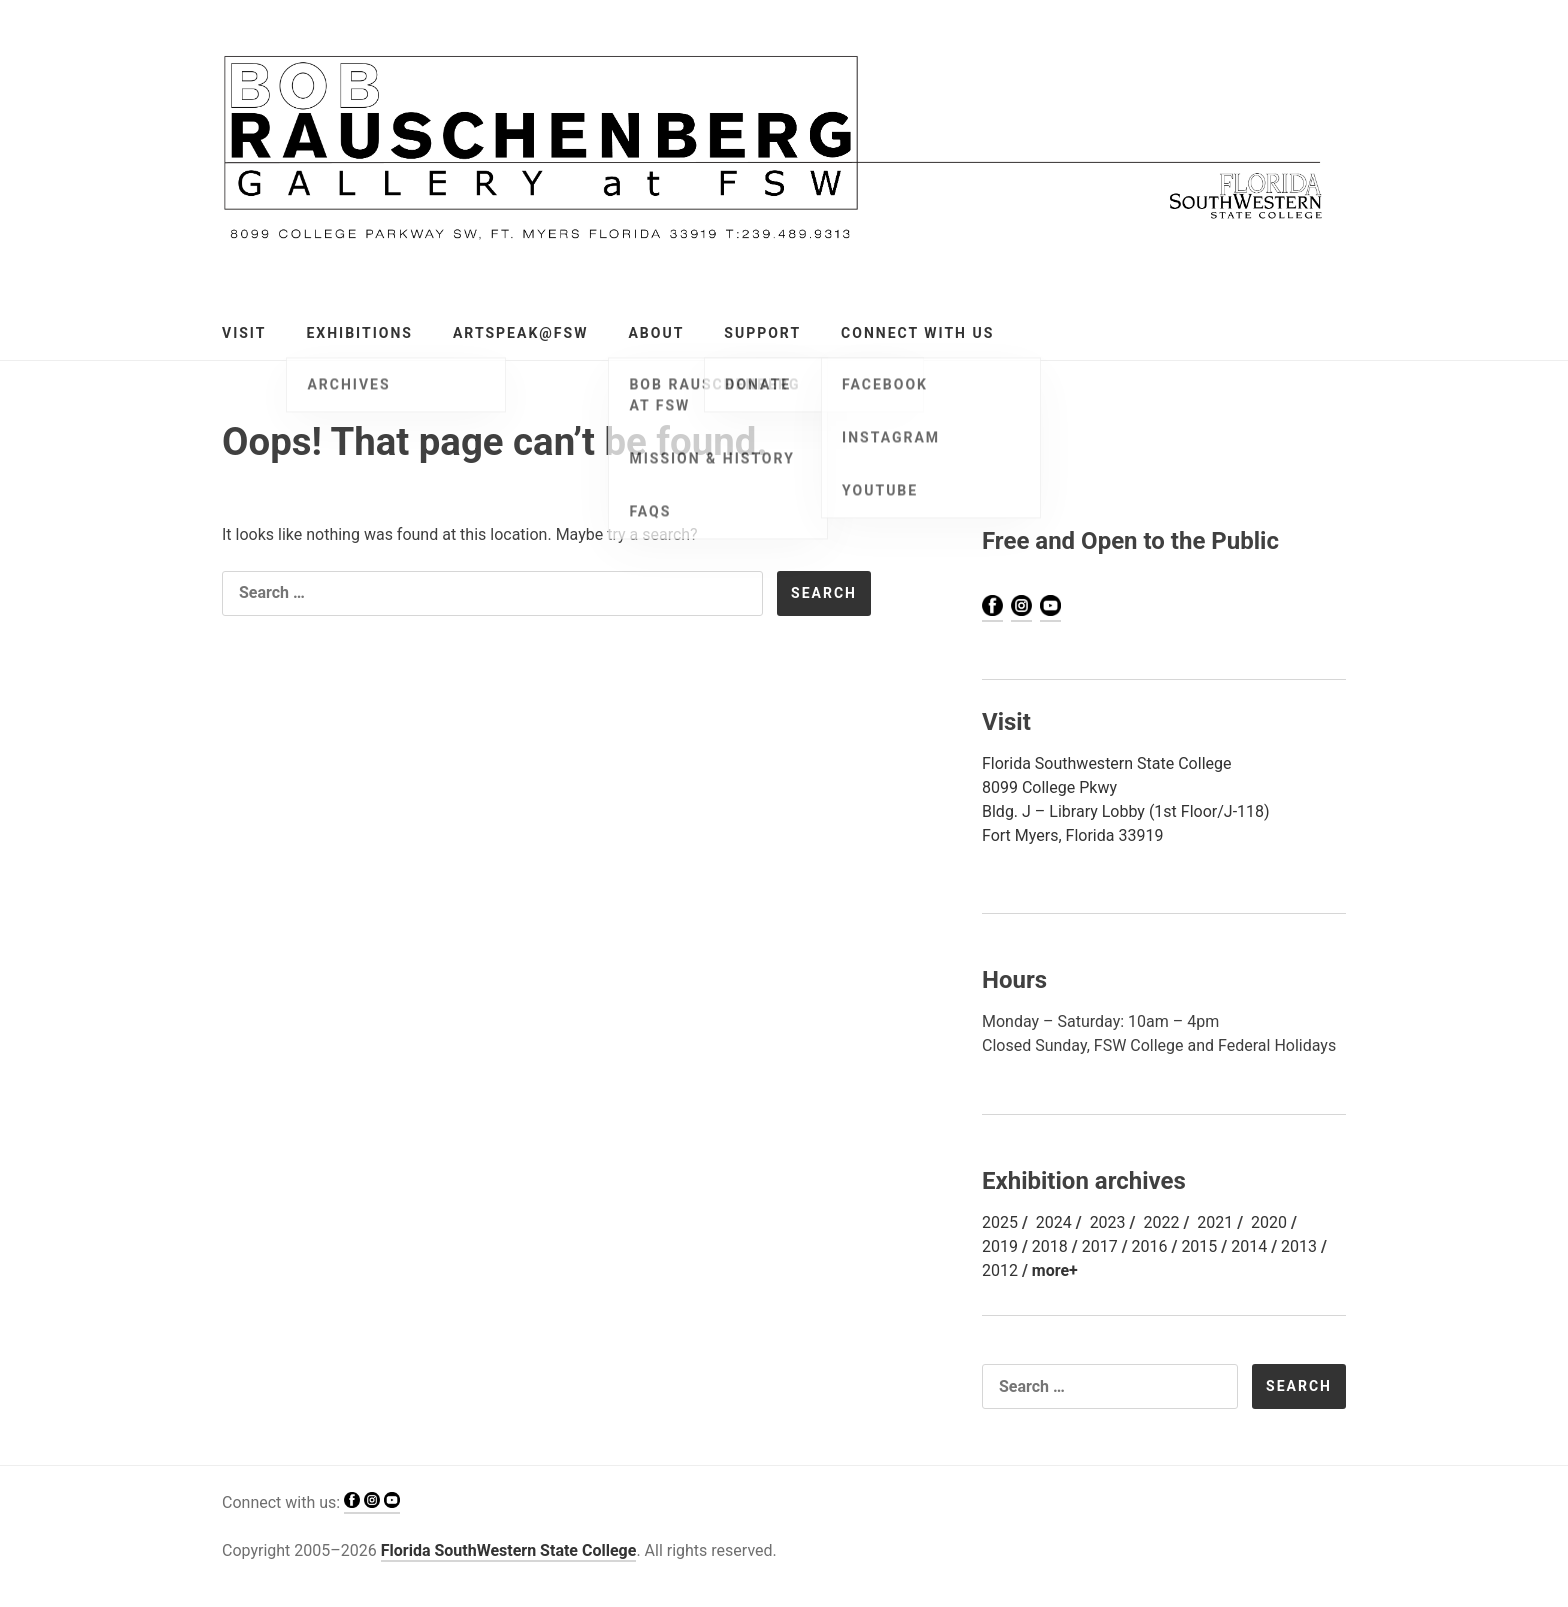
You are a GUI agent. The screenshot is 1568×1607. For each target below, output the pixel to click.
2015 (1199, 1246)
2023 (1108, 1222)
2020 (1269, 1222)
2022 (1161, 1222)
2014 (1249, 1246)
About (656, 333)
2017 (1100, 1246)
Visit (244, 333)
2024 (1054, 1222)
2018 (1050, 1246)
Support (762, 333)
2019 (1000, 1246)
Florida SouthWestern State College (509, 1550)
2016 (1150, 1246)
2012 (1000, 1270)
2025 (1000, 1222)
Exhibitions (359, 333)
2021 (1215, 1222)
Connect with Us (917, 333)
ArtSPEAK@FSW (520, 333)
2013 (1299, 1246)
